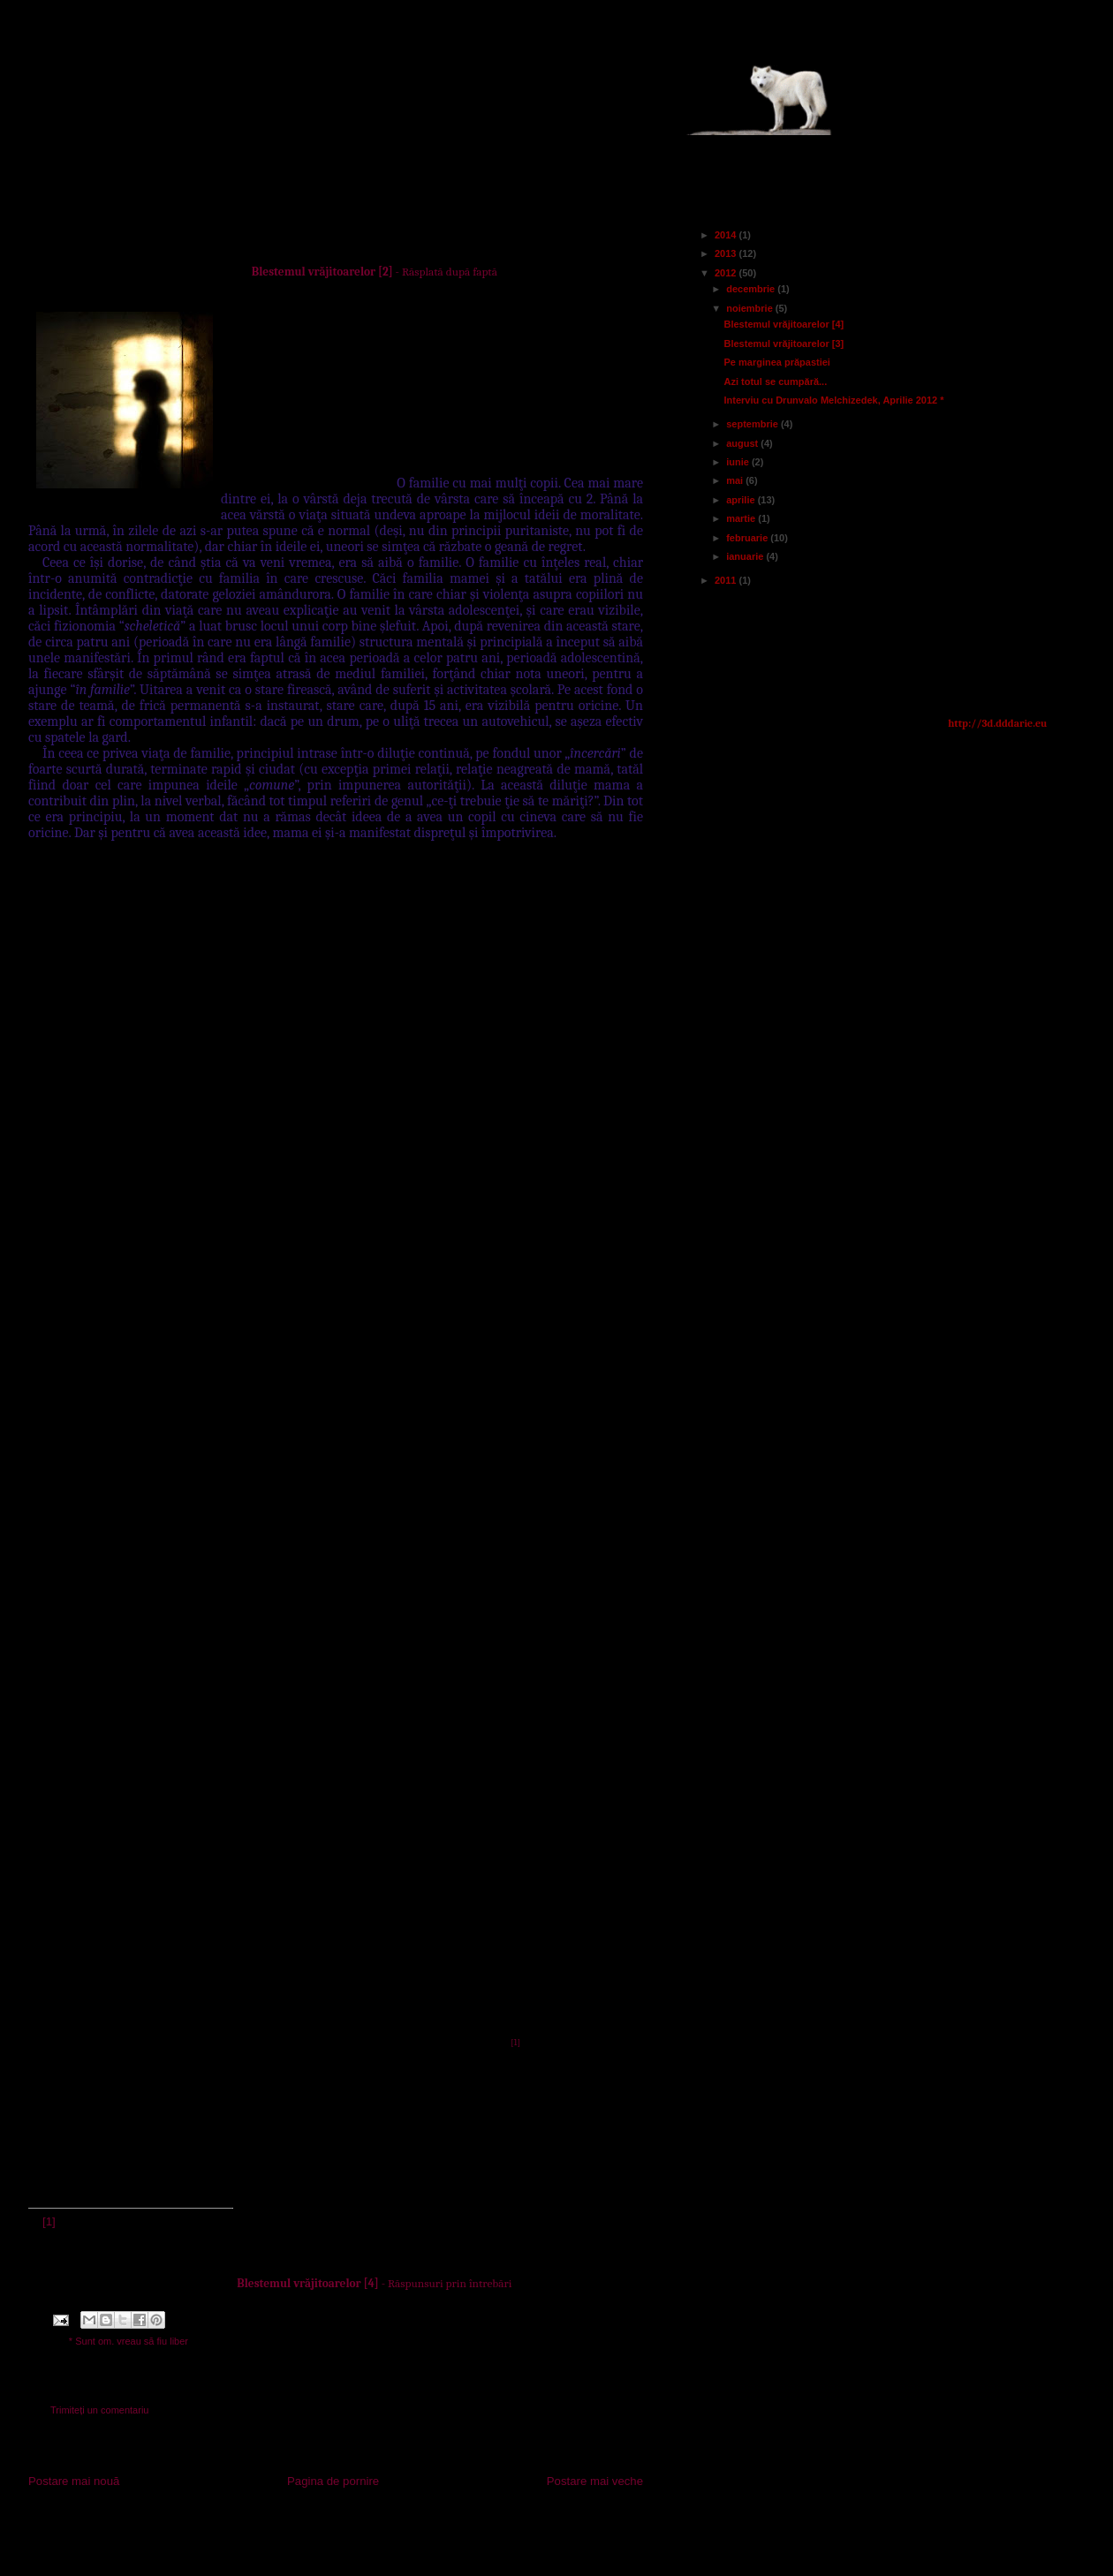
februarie (748, 538)
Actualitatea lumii (215, 89)
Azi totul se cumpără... (775, 381)
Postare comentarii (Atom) (366, 2531)
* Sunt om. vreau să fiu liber (128, 2341)
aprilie (741, 500)
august (743, 443)
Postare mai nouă (73, 2481)
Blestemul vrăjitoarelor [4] (783, 324)
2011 (727, 580)
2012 (727, 273)
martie (742, 518)
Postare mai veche (595, 2481)
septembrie (753, 424)
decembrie (751, 288)
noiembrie (751, 308)
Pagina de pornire (333, 2481)
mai (736, 480)
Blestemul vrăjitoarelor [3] (783, 343)
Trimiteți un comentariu (99, 2410)
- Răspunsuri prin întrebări (374, 2283)
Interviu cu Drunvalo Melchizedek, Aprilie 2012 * (833, 400)
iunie (739, 462)
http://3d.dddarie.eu (997, 723)
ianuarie (746, 556)
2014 (727, 235)
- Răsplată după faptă (374, 271)
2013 (727, 253)
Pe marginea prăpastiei (776, 362)
